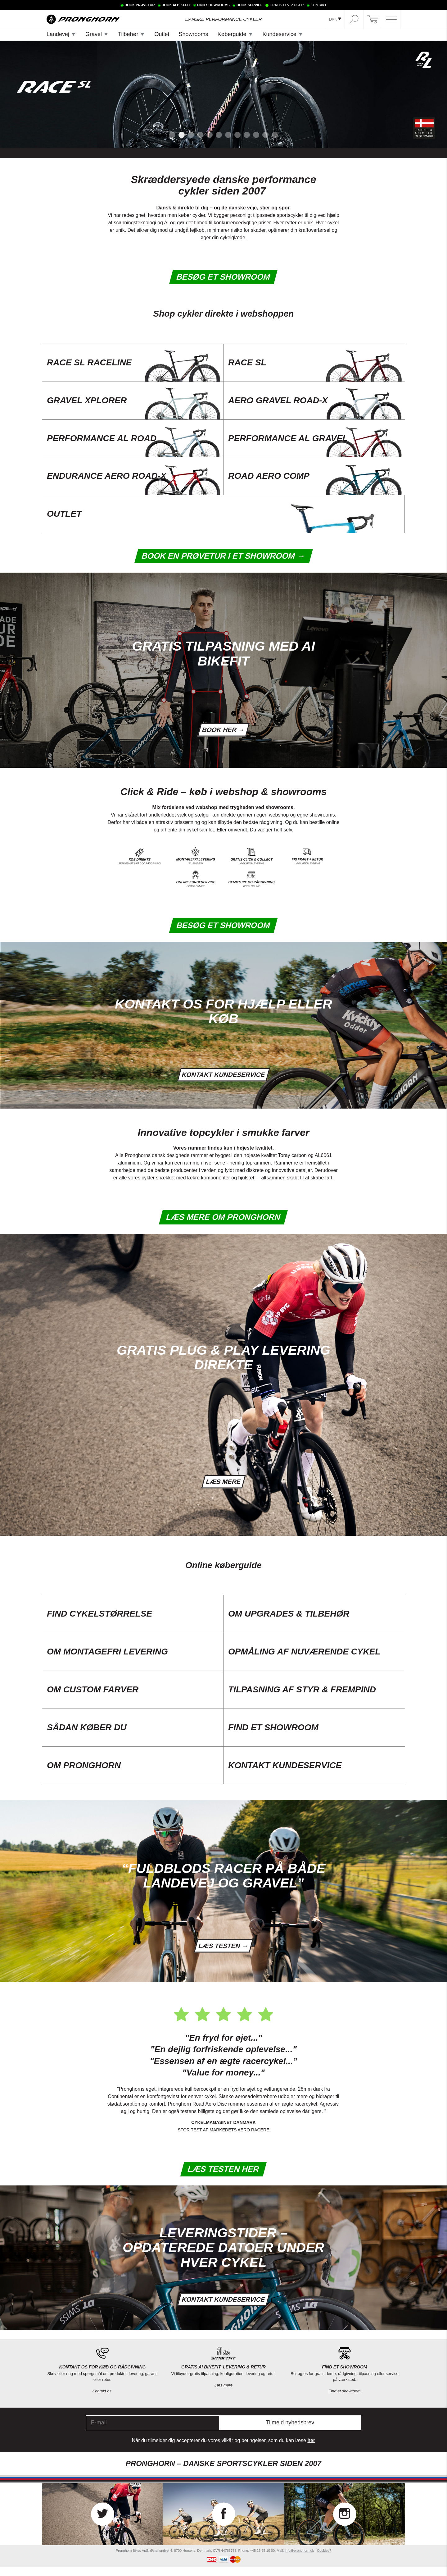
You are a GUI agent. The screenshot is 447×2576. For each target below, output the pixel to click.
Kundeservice (279, 34)
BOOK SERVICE (250, 5)
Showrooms (193, 34)
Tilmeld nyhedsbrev (290, 2432)
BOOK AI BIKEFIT (176, 5)
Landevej (58, 34)
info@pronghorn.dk (299, 2559)
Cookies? (324, 2559)
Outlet (161, 34)
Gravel (93, 34)
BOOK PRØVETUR (139, 5)
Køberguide (232, 34)
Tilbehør (128, 34)
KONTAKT (319, 5)
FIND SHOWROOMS (213, 5)
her (311, 2449)
